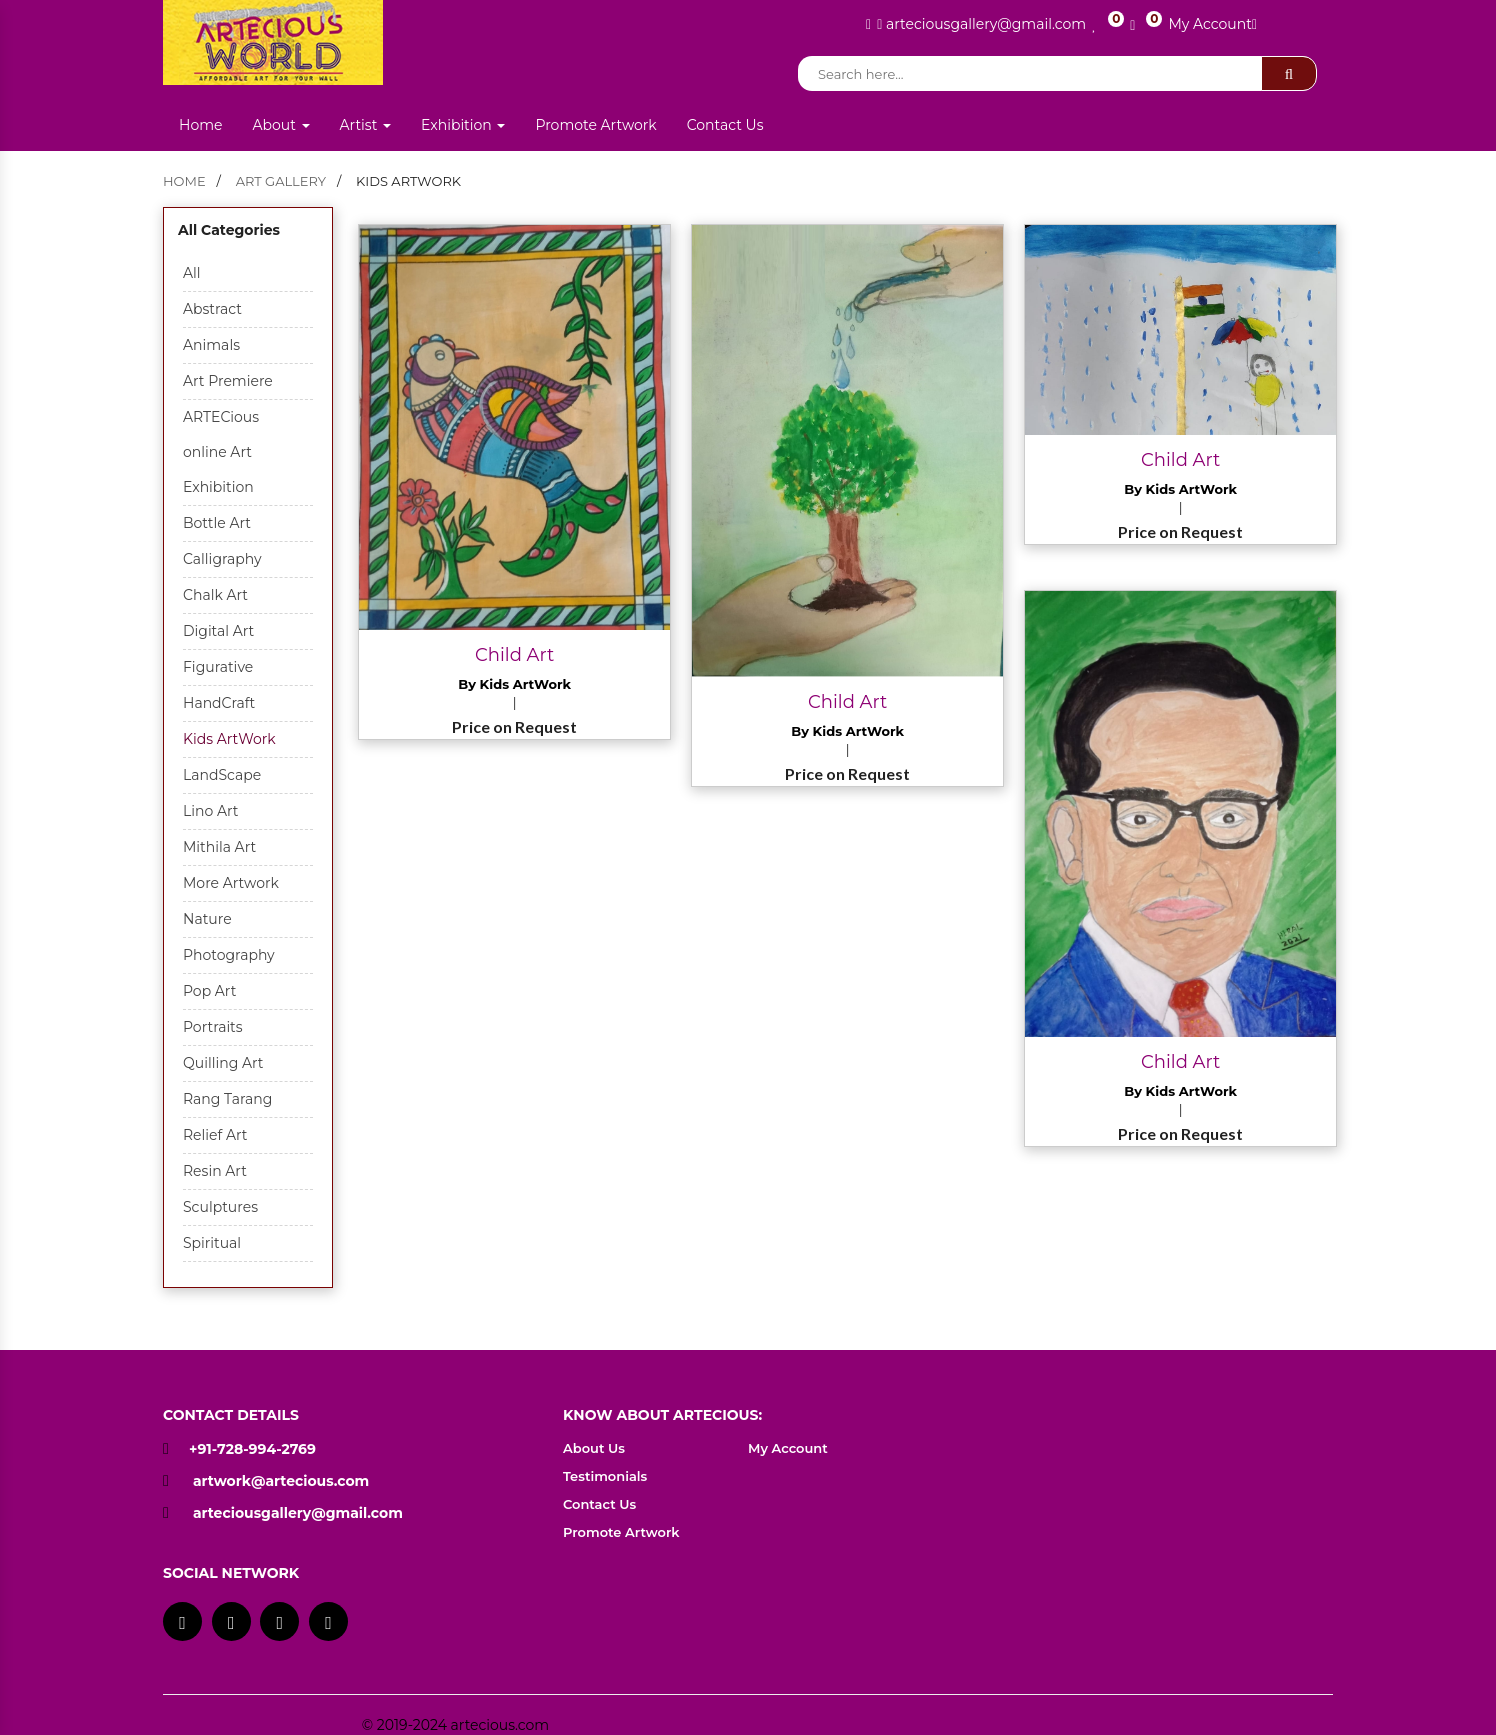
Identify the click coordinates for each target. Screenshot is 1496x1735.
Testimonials (605, 1476)
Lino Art (210, 811)
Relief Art (215, 1135)
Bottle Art (217, 523)
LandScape (222, 775)
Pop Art (209, 991)
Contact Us (725, 125)
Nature (207, 919)
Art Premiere (228, 381)
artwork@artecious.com (281, 1481)
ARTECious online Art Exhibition (221, 452)
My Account (1212, 24)
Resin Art (215, 1171)
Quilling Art (223, 1063)
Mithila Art (219, 847)
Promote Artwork (595, 125)
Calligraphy (222, 559)
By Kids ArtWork (514, 684)
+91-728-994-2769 (239, 1449)
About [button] (280, 125)
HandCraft (219, 703)
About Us (594, 1448)
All (192, 273)
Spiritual (212, 1243)
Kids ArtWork (229, 739)
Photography (229, 955)
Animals (211, 345)
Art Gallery (281, 181)
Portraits (213, 1027)
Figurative (218, 667)
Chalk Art (215, 595)
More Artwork (231, 883)
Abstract (212, 309)
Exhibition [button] (463, 125)
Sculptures (220, 1207)
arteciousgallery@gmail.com (298, 1513)
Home (200, 125)
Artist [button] (366, 125)
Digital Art (218, 631)
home (184, 181)
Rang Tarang (227, 1099)
